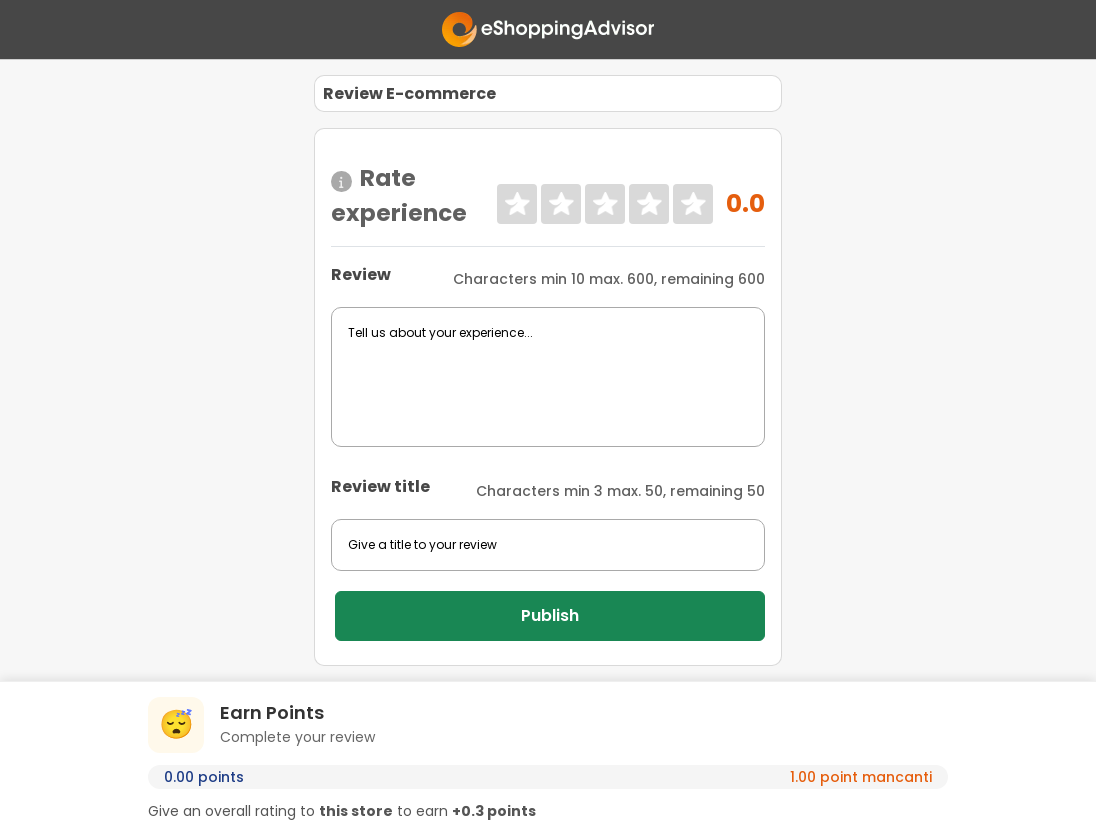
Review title (380, 486)
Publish (550, 615)
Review (361, 274)
